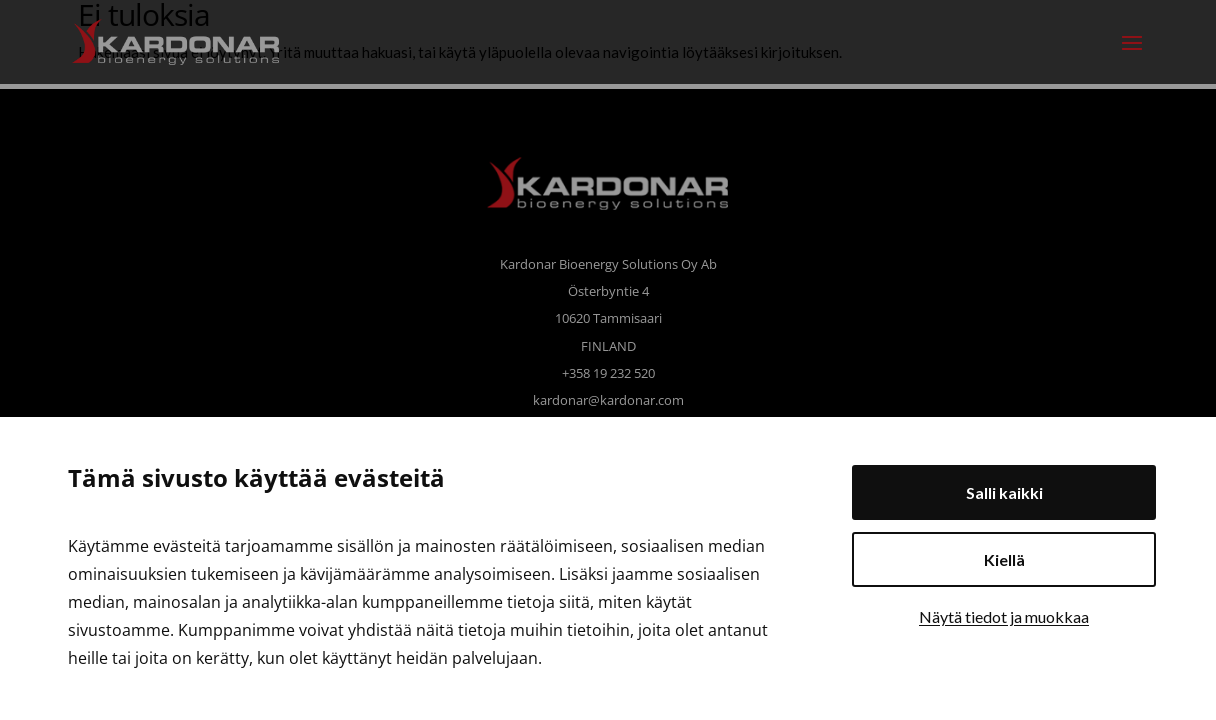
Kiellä (1004, 559)
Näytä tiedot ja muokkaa (1004, 616)
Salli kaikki (1004, 492)
